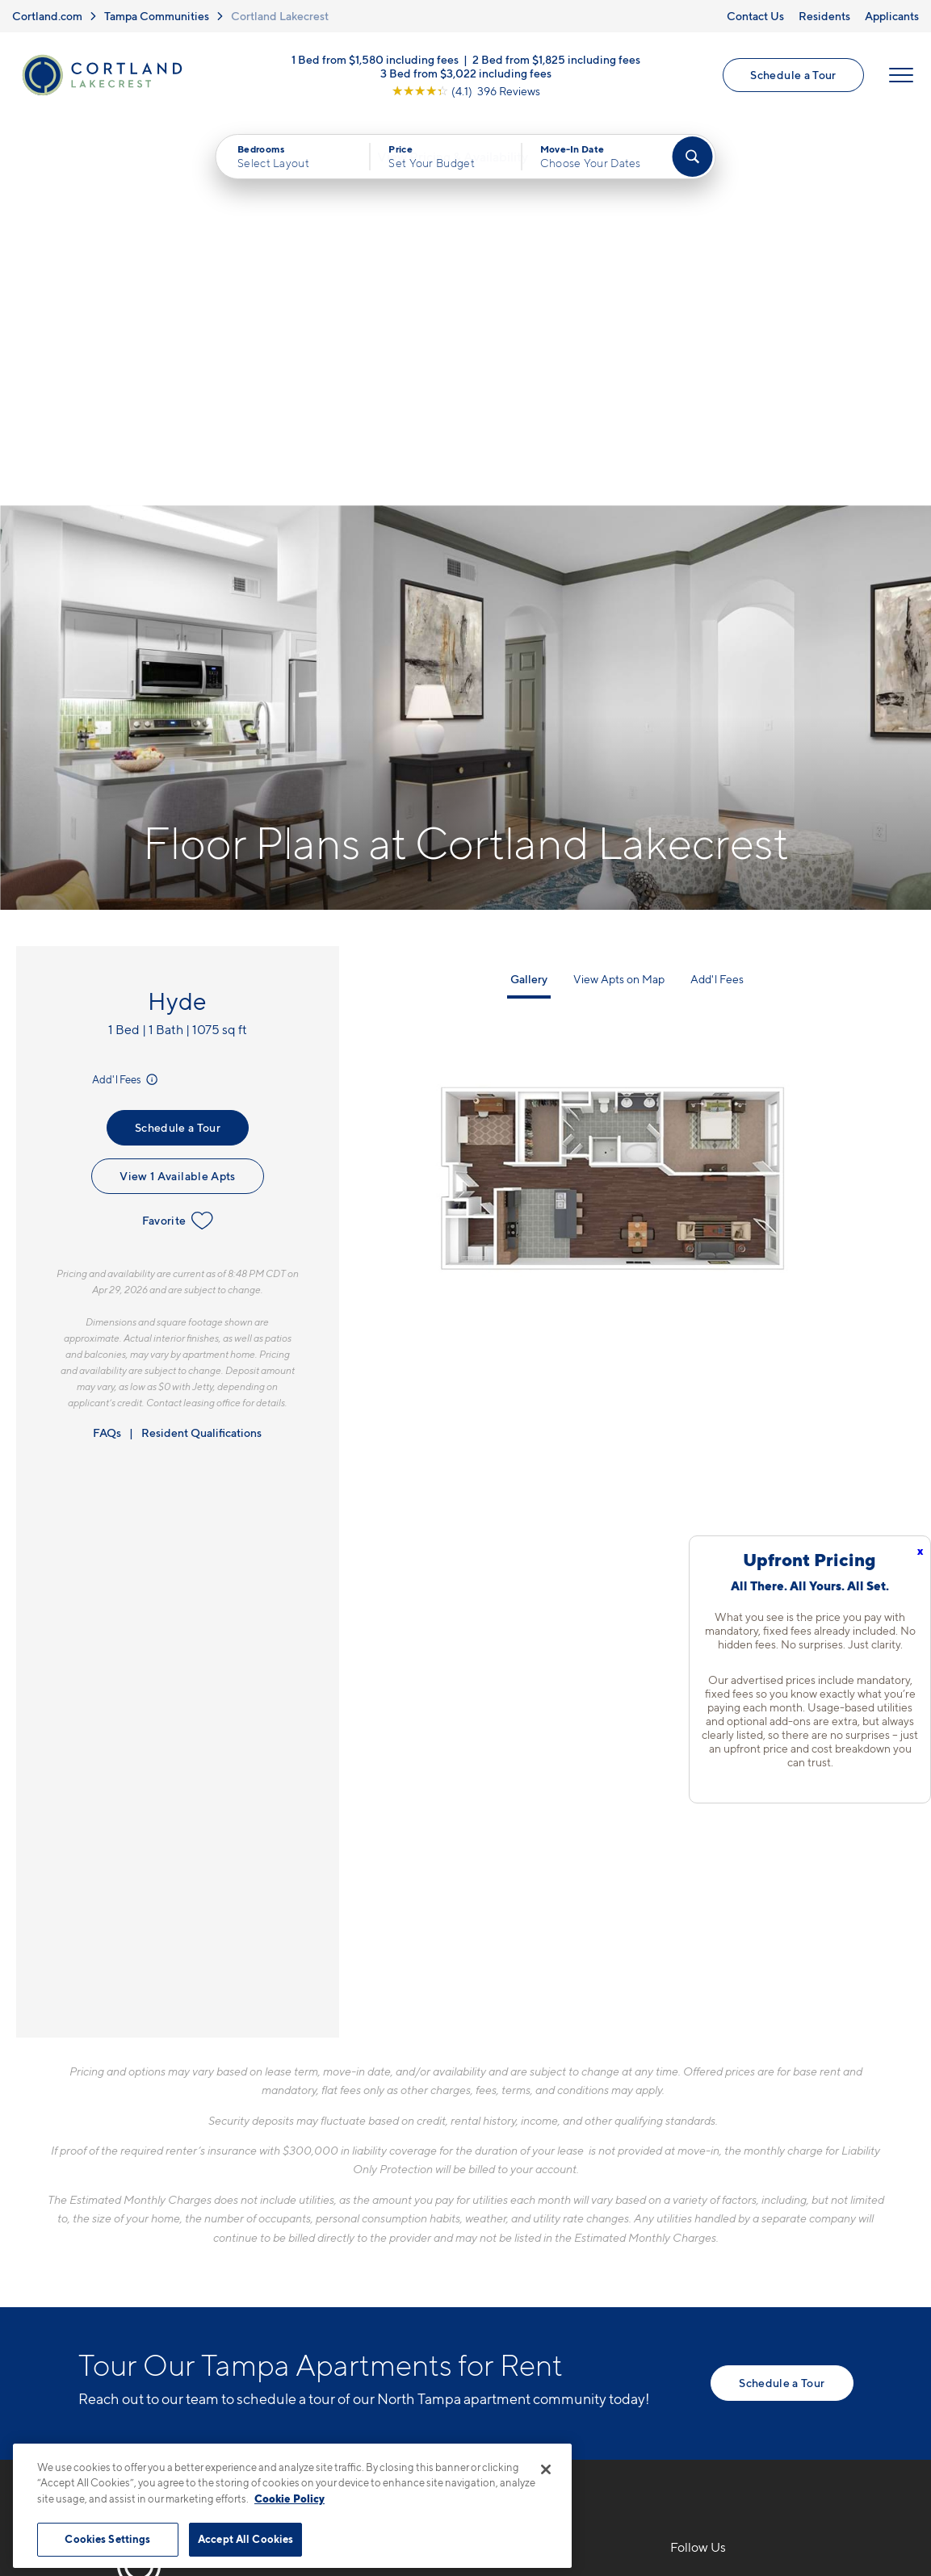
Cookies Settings (107, 2538)
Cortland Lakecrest (280, 16)
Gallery (528, 594)
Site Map (537, 2436)
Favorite (178, 836)
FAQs (107, 1048)
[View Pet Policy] (455, 2288)
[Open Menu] (900, 76)
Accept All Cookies (245, 2538)
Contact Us (755, 16)
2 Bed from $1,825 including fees (556, 61)
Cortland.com (47, 16)
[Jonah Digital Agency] (815, 2426)
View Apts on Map (619, 594)
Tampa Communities (156, 16)
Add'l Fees (126, 695)
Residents (824, 16)
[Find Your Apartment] (692, 160)
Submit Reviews (461, 2436)
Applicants (892, 16)
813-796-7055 (364, 2200)
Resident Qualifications (201, 1048)
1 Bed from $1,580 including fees (375, 61)
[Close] (546, 2469)
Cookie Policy (289, 2498)
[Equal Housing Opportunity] (329, 2288)
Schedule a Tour (793, 76)
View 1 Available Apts (177, 791)
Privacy (390, 2436)
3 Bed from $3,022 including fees (465, 75)
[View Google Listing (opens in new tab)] (466, 92)
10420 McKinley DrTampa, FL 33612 (379, 2238)
